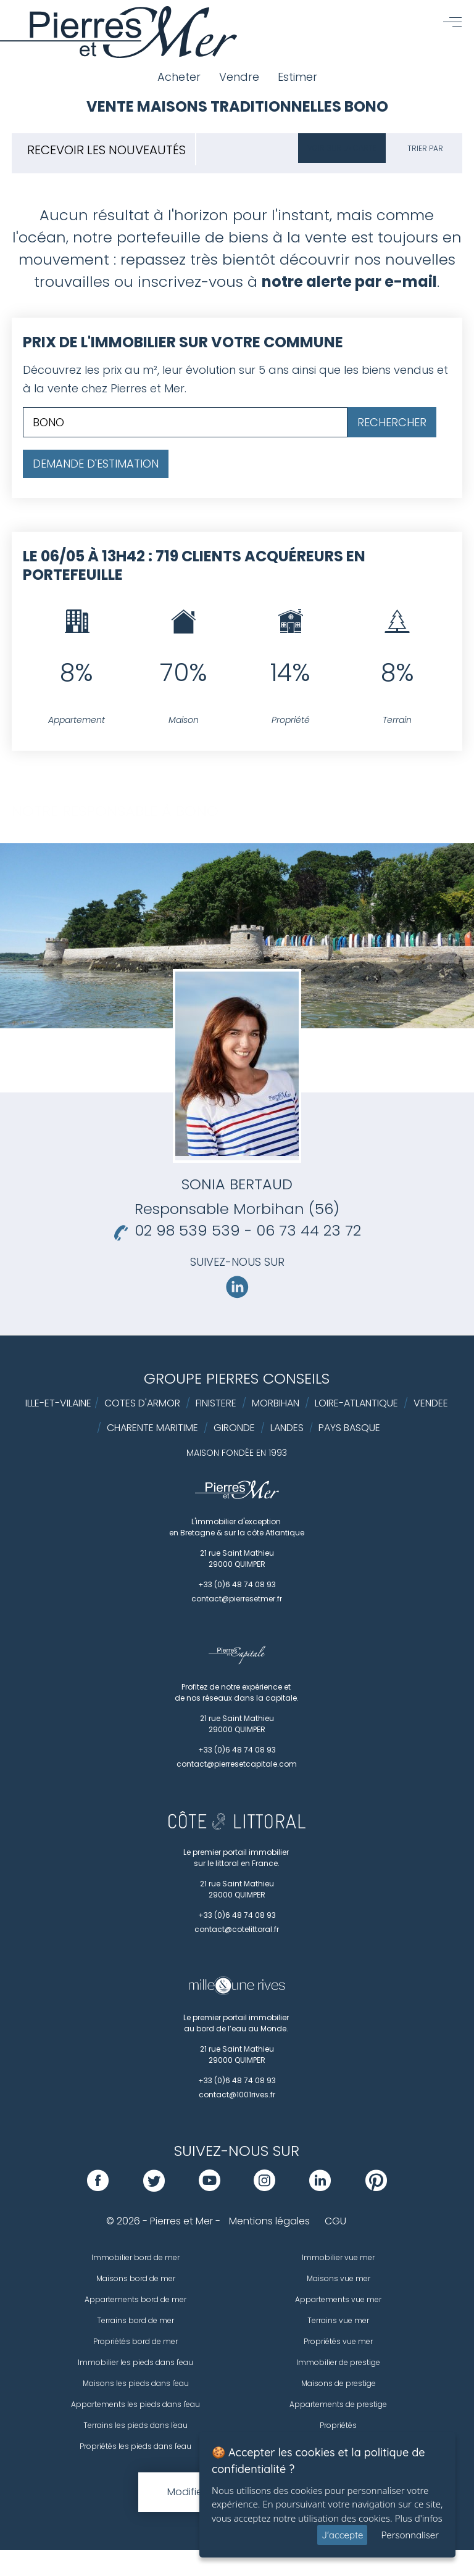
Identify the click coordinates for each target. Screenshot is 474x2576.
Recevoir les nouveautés (106, 150)
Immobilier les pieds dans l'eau (135, 2362)
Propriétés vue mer (338, 2341)
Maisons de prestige (338, 2383)
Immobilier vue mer (338, 2257)
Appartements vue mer (338, 2299)
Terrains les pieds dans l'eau (135, 2425)
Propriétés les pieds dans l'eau (135, 2446)
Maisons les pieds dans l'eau (136, 2383)
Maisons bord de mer (135, 2278)
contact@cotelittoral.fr (236, 1929)
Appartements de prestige (338, 2404)
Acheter (179, 77)
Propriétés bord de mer (135, 2341)
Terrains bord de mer (135, 2320)
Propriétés (338, 2425)
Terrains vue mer (338, 2320)
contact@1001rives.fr (237, 2094)
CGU (335, 2221)
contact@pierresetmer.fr (236, 1598)
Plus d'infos (419, 2518)
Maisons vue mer (338, 2278)
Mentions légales (269, 2221)
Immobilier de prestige (338, 2362)
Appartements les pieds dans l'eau (135, 2404)
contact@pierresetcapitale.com (237, 1764)
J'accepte (342, 2535)
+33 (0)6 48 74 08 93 (237, 1584)
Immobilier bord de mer (135, 2257)
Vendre (239, 77)
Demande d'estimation (96, 463)
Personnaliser (410, 2535)
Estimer (297, 77)
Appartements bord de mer (135, 2299)
